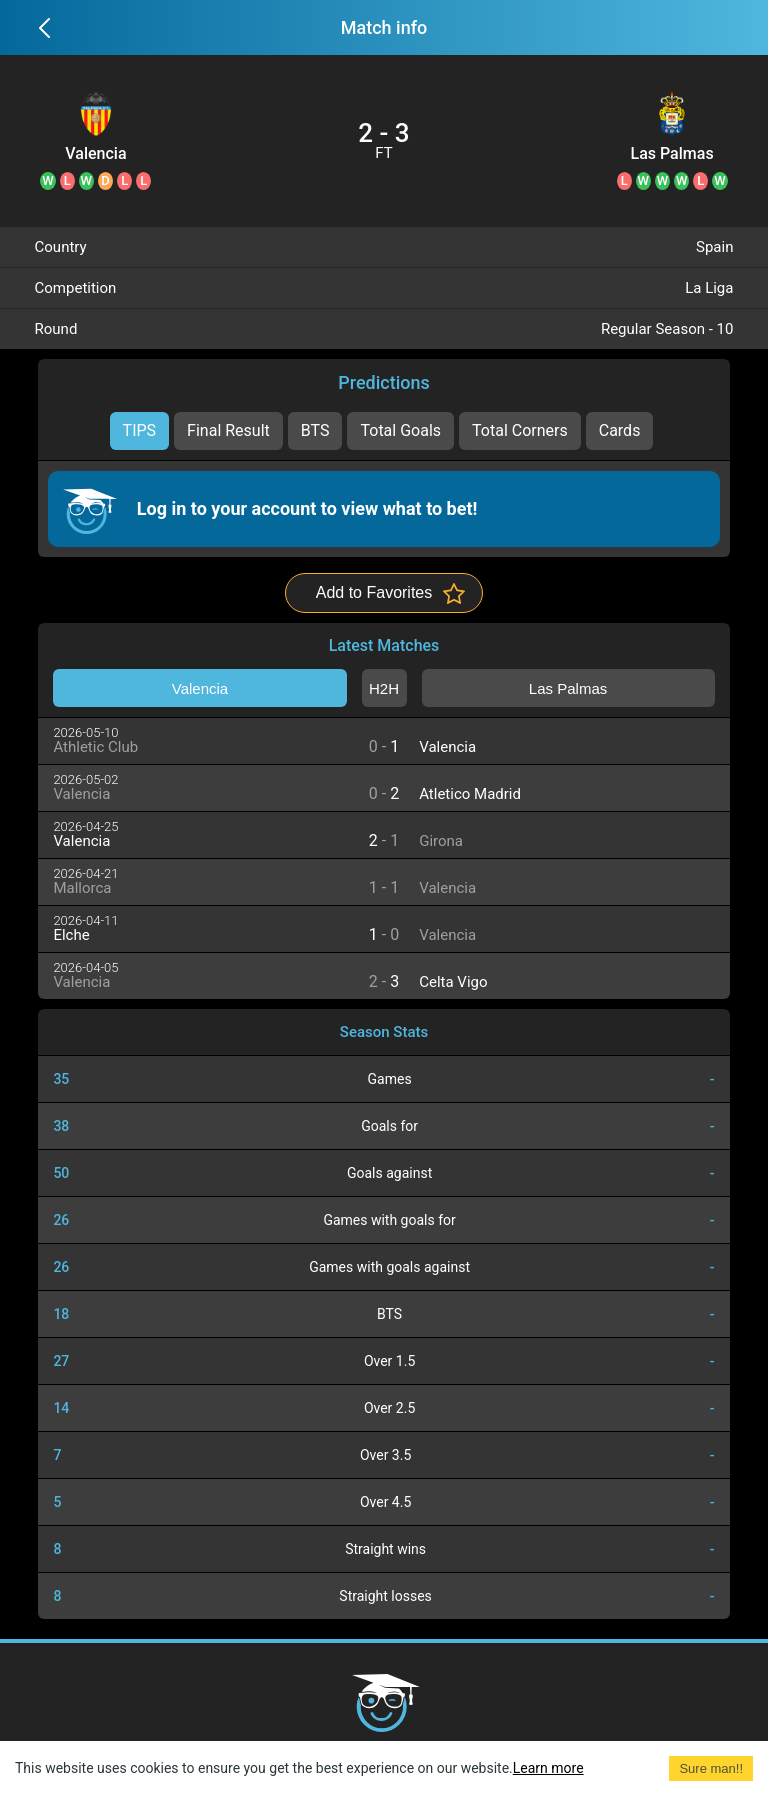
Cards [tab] (620, 430)
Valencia (95, 154)
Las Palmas (672, 154)
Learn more (548, 1768)
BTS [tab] (315, 430)
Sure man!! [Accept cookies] (711, 1768)
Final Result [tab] (228, 430)
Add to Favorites (374, 592)
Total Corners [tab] (520, 430)
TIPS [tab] (140, 430)
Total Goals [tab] (400, 430)
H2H (384, 688)
